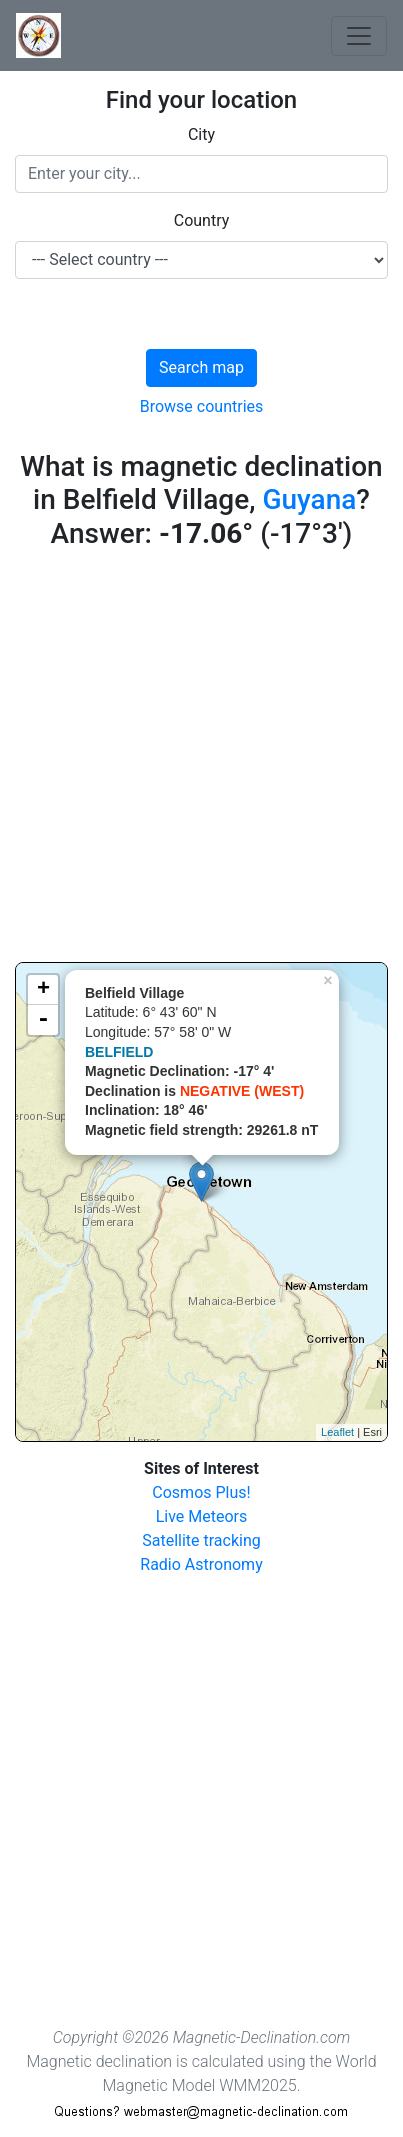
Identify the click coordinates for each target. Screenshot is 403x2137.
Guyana (309, 499)
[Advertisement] (201, 760)
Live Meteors (202, 1516)
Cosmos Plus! (201, 1492)
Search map (201, 367)
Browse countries (202, 406)
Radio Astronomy (201, 1564)
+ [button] (43, 990)
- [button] (43, 1020)
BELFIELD (119, 1052)
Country (202, 220)
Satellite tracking (201, 1540)
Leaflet (337, 1432)
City (201, 134)
